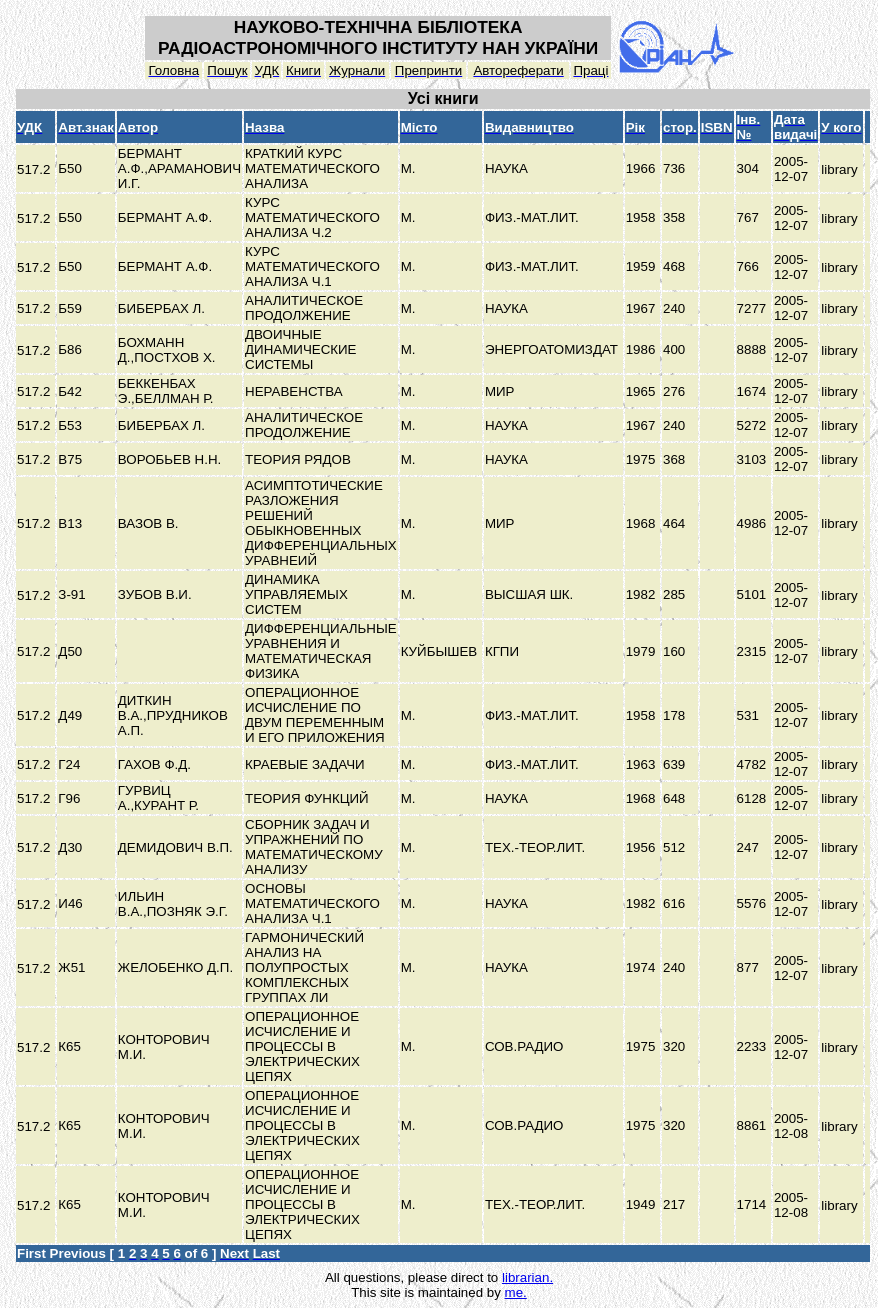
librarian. (527, 1277)
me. (516, 1292)
